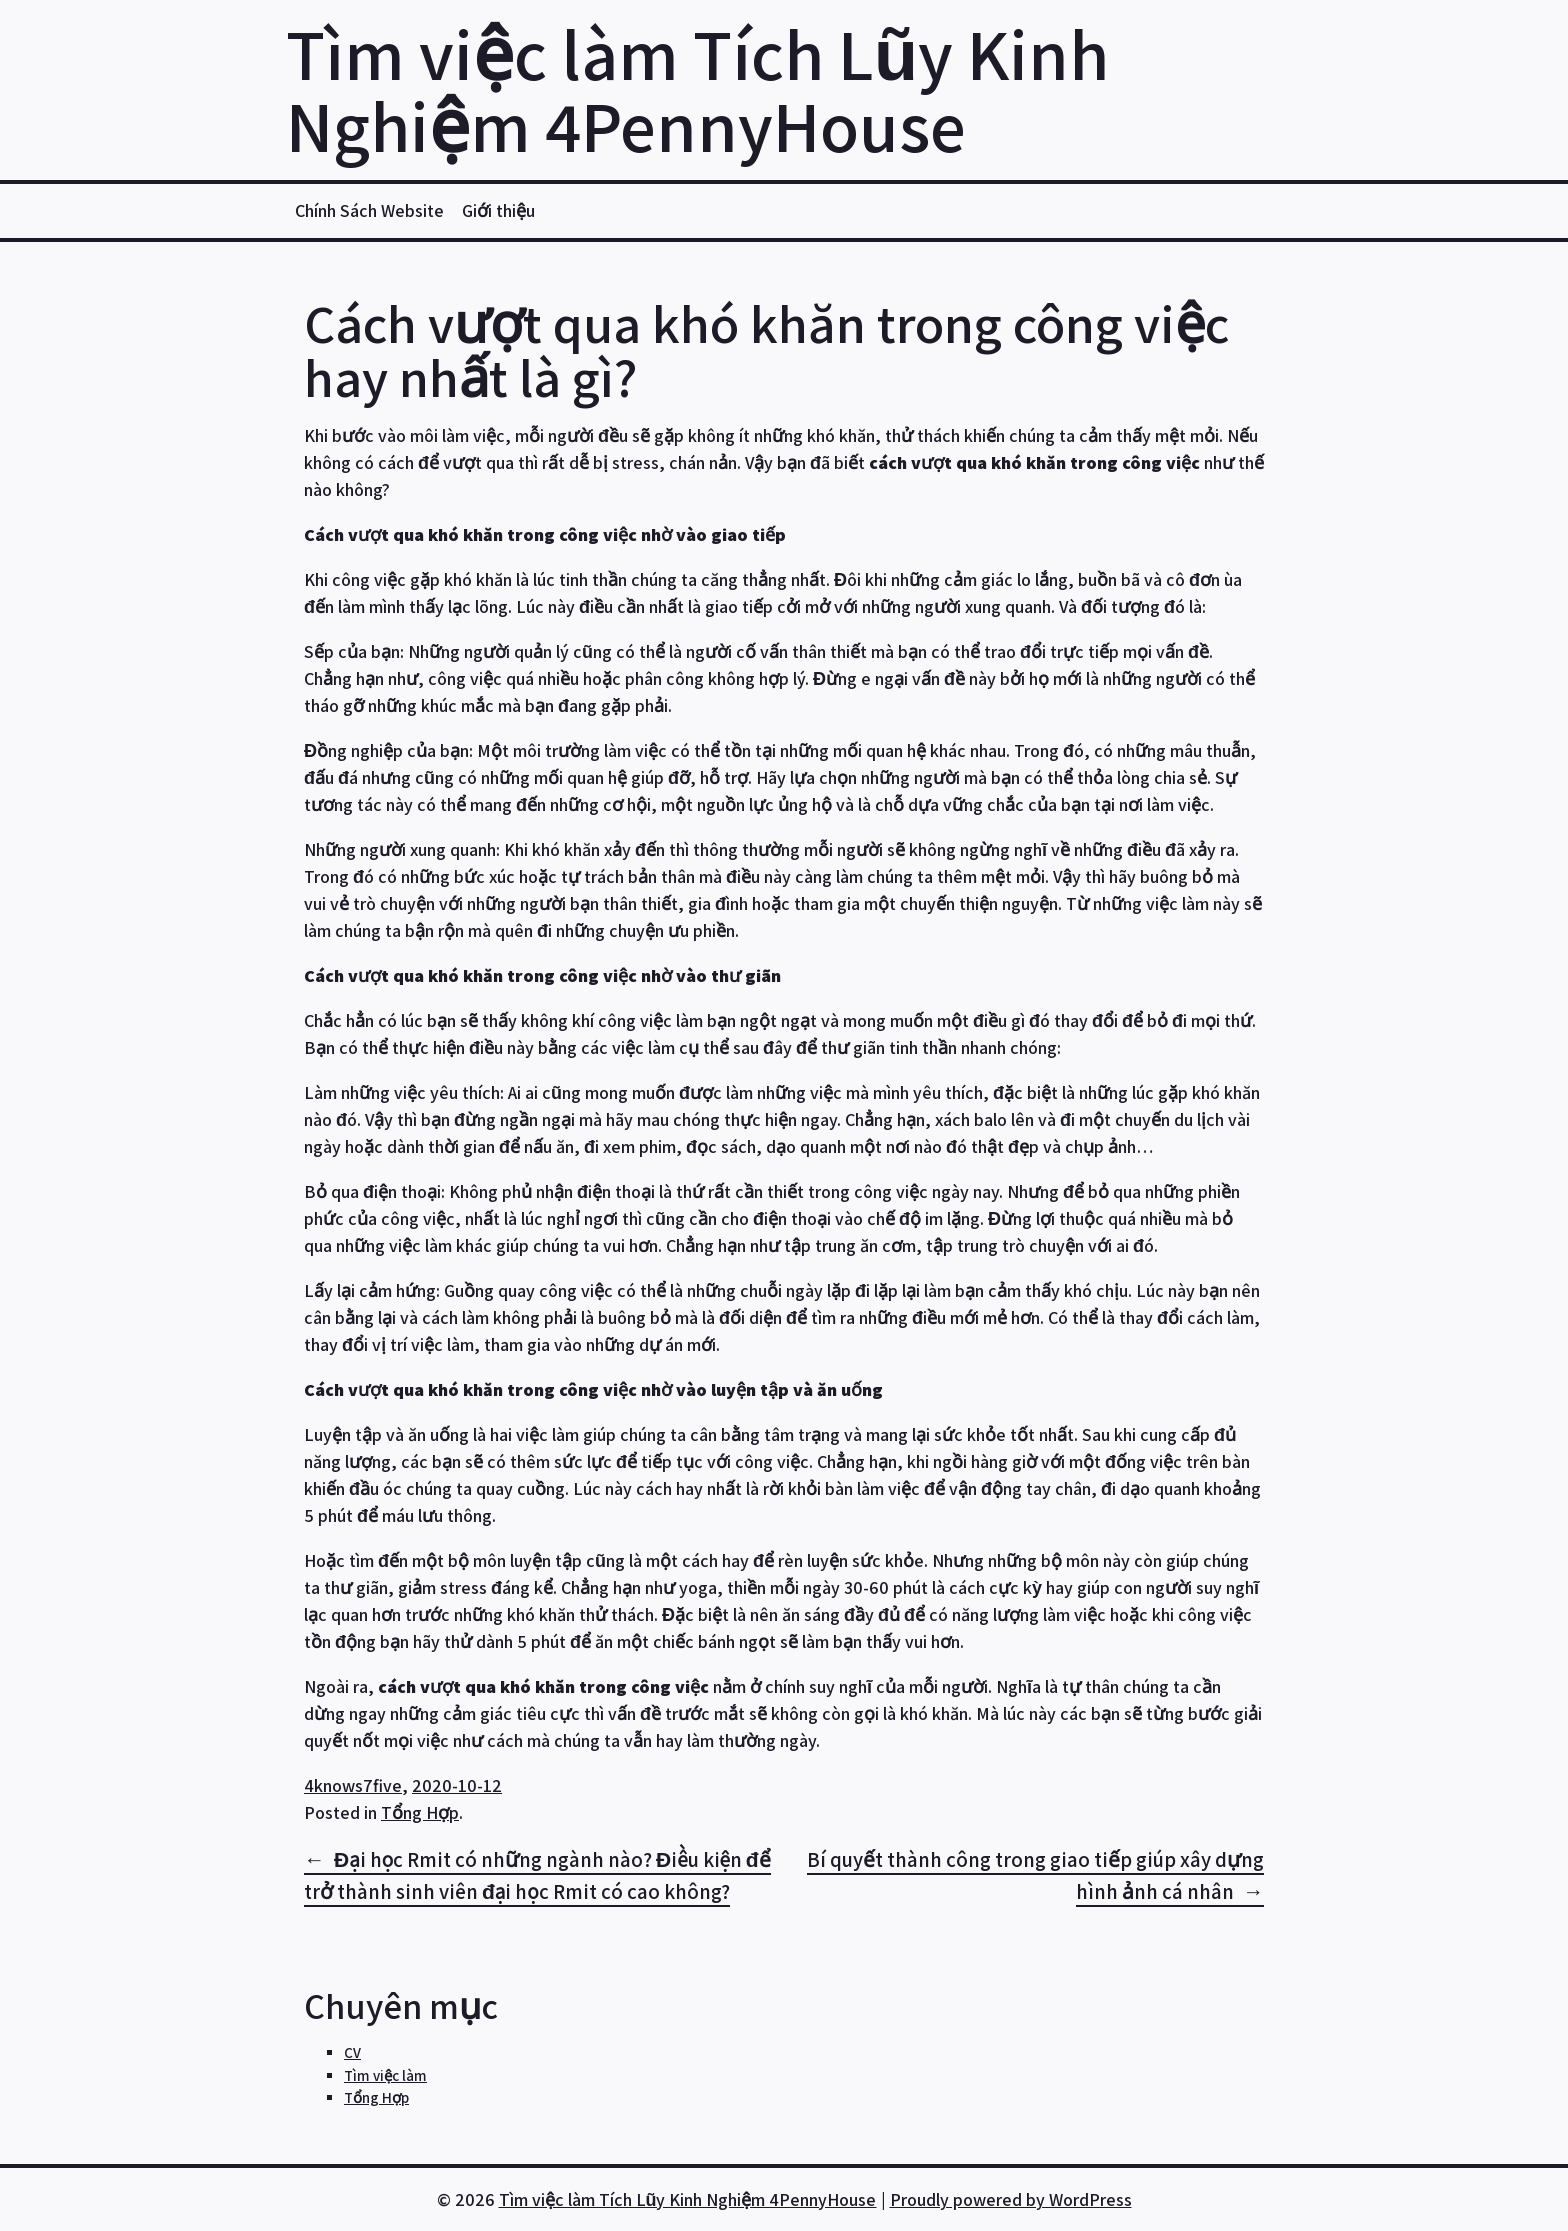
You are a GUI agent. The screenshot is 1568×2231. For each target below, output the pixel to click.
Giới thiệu (498, 210)
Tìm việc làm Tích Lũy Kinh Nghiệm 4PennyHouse (697, 89)
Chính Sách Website (369, 210)
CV (352, 2052)
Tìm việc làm (385, 2075)
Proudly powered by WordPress (1011, 2199)
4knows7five (353, 1785)
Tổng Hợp (420, 1812)
